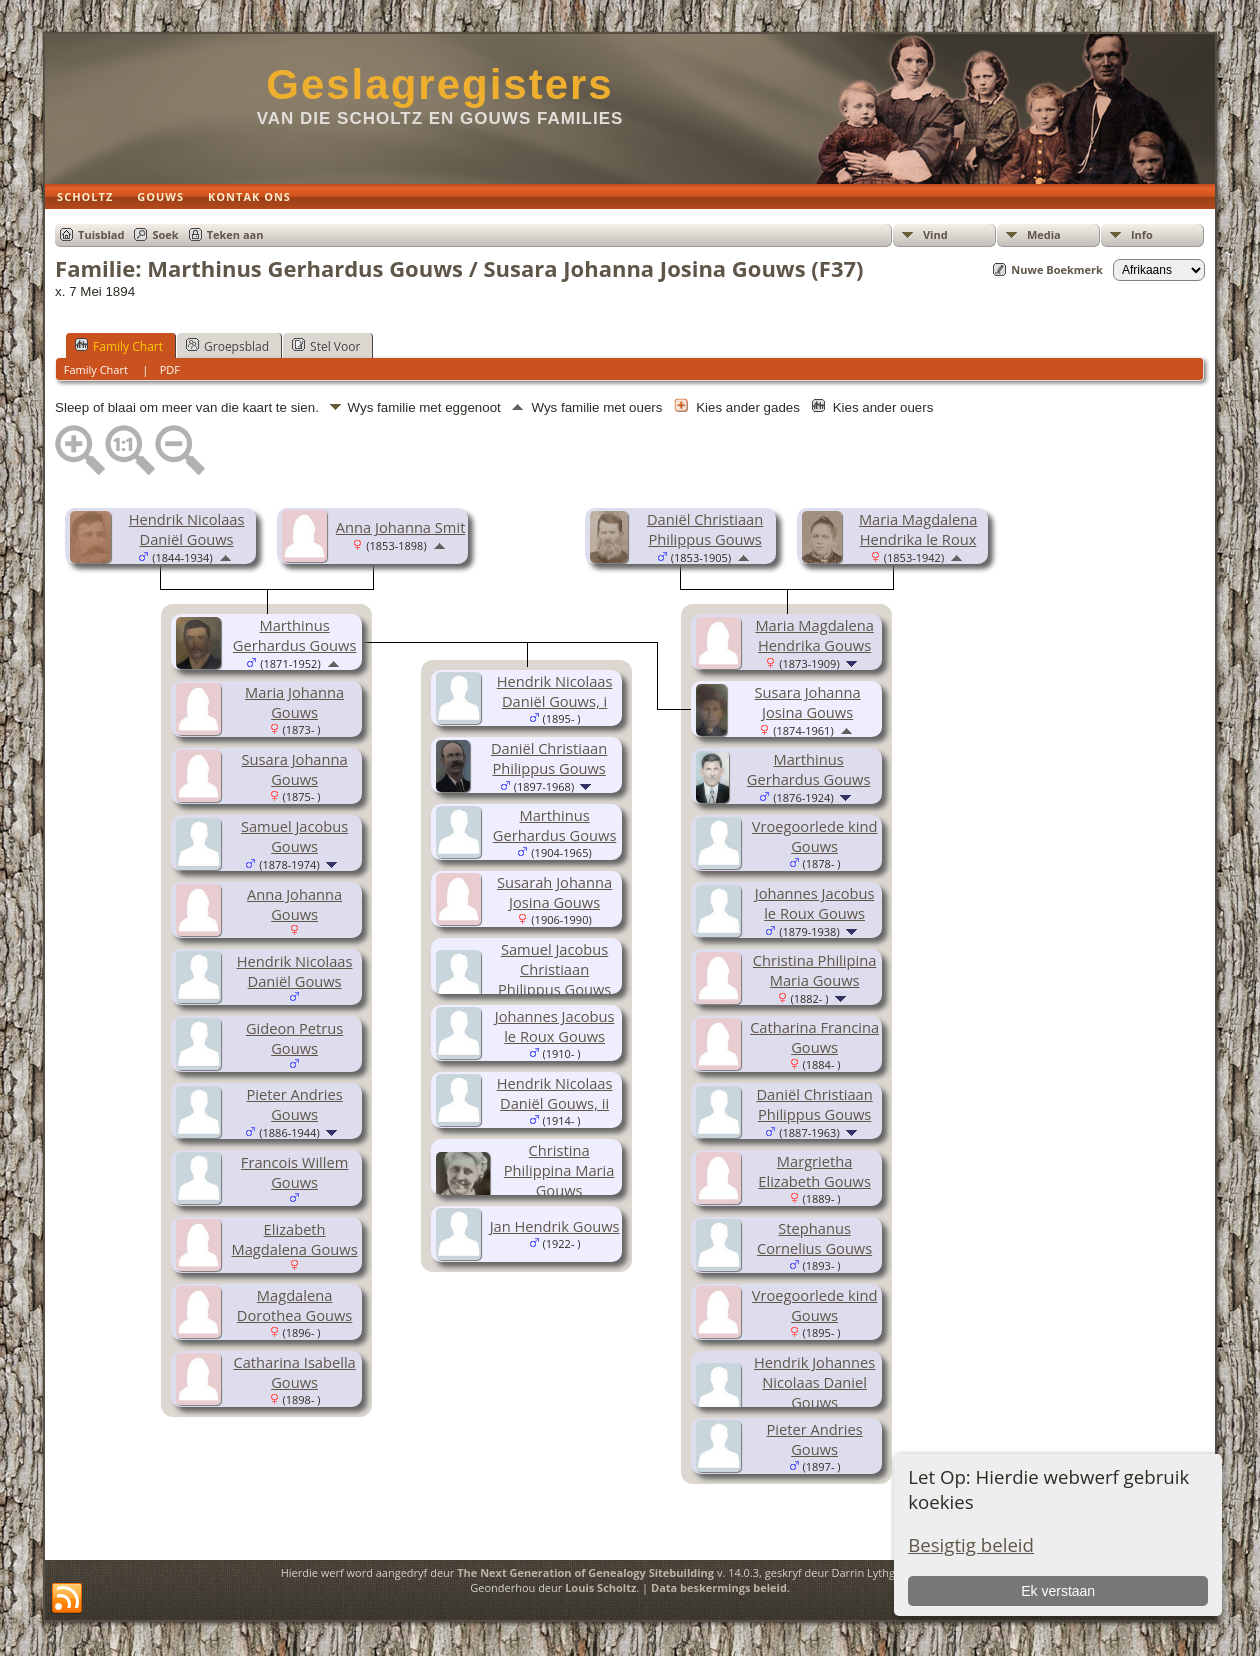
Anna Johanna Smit (401, 527)
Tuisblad (101, 234)
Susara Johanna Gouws (295, 769)
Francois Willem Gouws (294, 1172)
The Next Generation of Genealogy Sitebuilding (585, 1572)
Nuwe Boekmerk (1057, 269)
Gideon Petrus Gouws (294, 1038)
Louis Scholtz (600, 1587)
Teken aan (235, 234)
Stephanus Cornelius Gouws (814, 1238)
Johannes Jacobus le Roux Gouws (815, 903)
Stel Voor (326, 346)
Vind (935, 234)
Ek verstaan (1058, 1591)
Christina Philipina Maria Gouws (814, 970)
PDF (170, 369)
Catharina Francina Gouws (814, 1037)
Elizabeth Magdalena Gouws (295, 1239)
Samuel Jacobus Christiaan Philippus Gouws (554, 969)
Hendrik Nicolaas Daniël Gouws (187, 529)
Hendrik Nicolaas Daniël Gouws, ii (555, 1093)
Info (1142, 234)
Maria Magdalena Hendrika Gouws (814, 635)
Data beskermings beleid (719, 1587)
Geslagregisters (440, 84)
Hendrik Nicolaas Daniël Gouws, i (555, 691)
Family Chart (119, 346)
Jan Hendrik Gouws (555, 1226)
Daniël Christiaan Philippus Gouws (705, 529)
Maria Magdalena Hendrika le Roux (918, 529)
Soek (165, 234)
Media (1044, 234)
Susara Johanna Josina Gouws (808, 702)
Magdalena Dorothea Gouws (294, 1305)
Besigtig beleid (971, 1544)
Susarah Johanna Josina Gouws (554, 892)
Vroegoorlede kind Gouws (815, 836)
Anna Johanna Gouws (294, 904)
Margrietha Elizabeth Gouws (814, 1171)
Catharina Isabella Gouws (294, 1372)
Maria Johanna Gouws (294, 702)
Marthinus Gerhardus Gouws (809, 769)
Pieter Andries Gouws (295, 1104)
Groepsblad (227, 346)
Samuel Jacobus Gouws (294, 836)
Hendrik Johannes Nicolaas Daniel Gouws (814, 1382)
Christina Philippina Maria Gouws (559, 1170)
